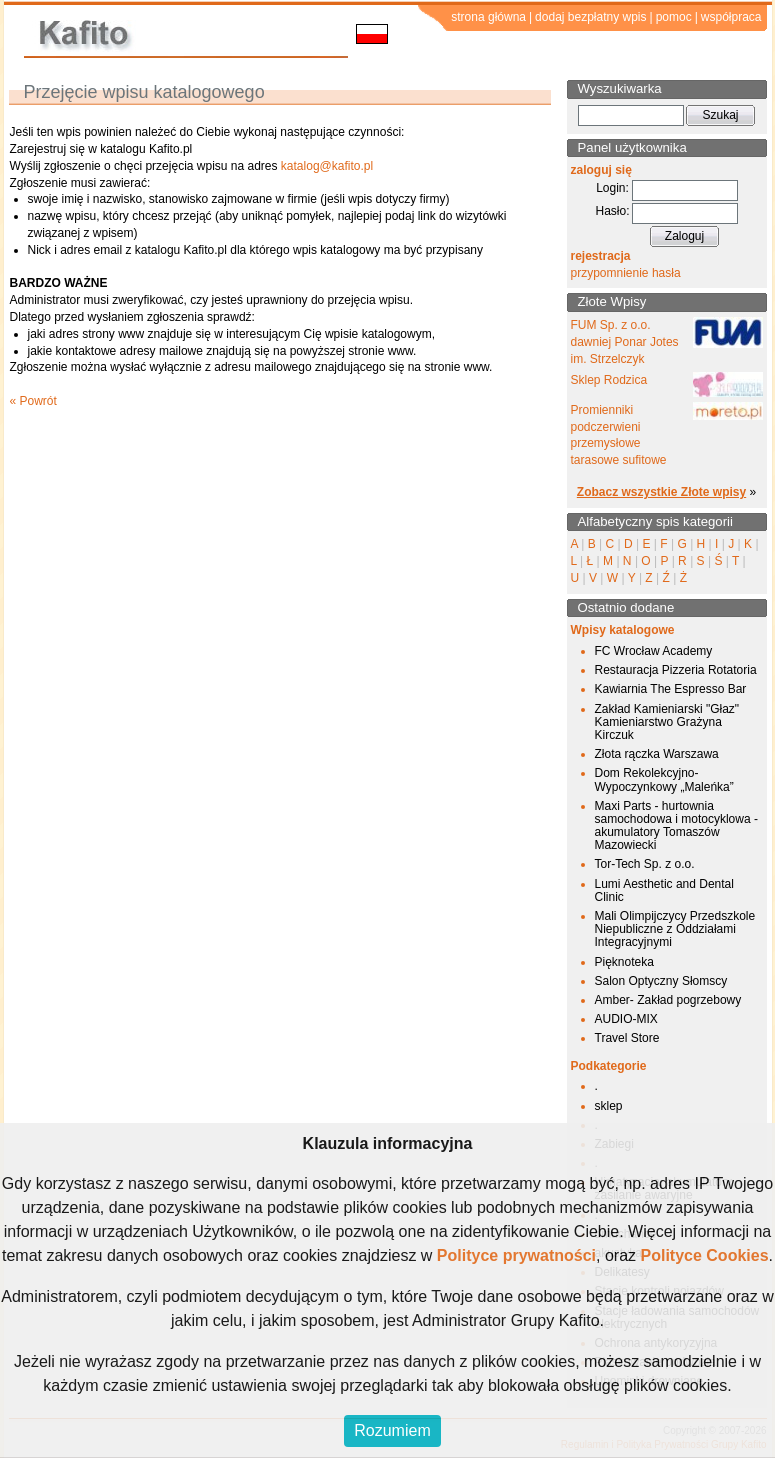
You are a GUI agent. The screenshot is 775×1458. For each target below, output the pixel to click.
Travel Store (627, 1038)
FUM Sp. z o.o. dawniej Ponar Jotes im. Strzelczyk (625, 342)
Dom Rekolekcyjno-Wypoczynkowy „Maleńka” (664, 779)
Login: (612, 188)
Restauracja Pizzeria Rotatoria (676, 670)
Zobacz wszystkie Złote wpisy (661, 492)
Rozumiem (392, 1430)
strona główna (488, 17)
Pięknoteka (624, 962)
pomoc (674, 17)
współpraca (731, 17)
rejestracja (601, 256)
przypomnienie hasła (626, 273)
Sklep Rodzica (609, 380)
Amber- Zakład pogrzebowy (668, 1000)
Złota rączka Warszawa (657, 754)
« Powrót (33, 401)
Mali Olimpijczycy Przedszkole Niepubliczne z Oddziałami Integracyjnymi (675, 929)
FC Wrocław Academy (654, 651)
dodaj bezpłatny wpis (590, 17)
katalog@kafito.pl (327, 166)
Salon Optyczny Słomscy (661, 981)
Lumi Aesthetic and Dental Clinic (664, 890)
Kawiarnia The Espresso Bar (671, 689)
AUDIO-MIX (626, 1019)
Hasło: (612, 211)
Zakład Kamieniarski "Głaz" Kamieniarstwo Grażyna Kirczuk (667, 722)
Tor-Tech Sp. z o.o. (645, 864)
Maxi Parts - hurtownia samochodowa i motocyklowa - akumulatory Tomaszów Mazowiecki (676, 826)
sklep (609, 1106)
